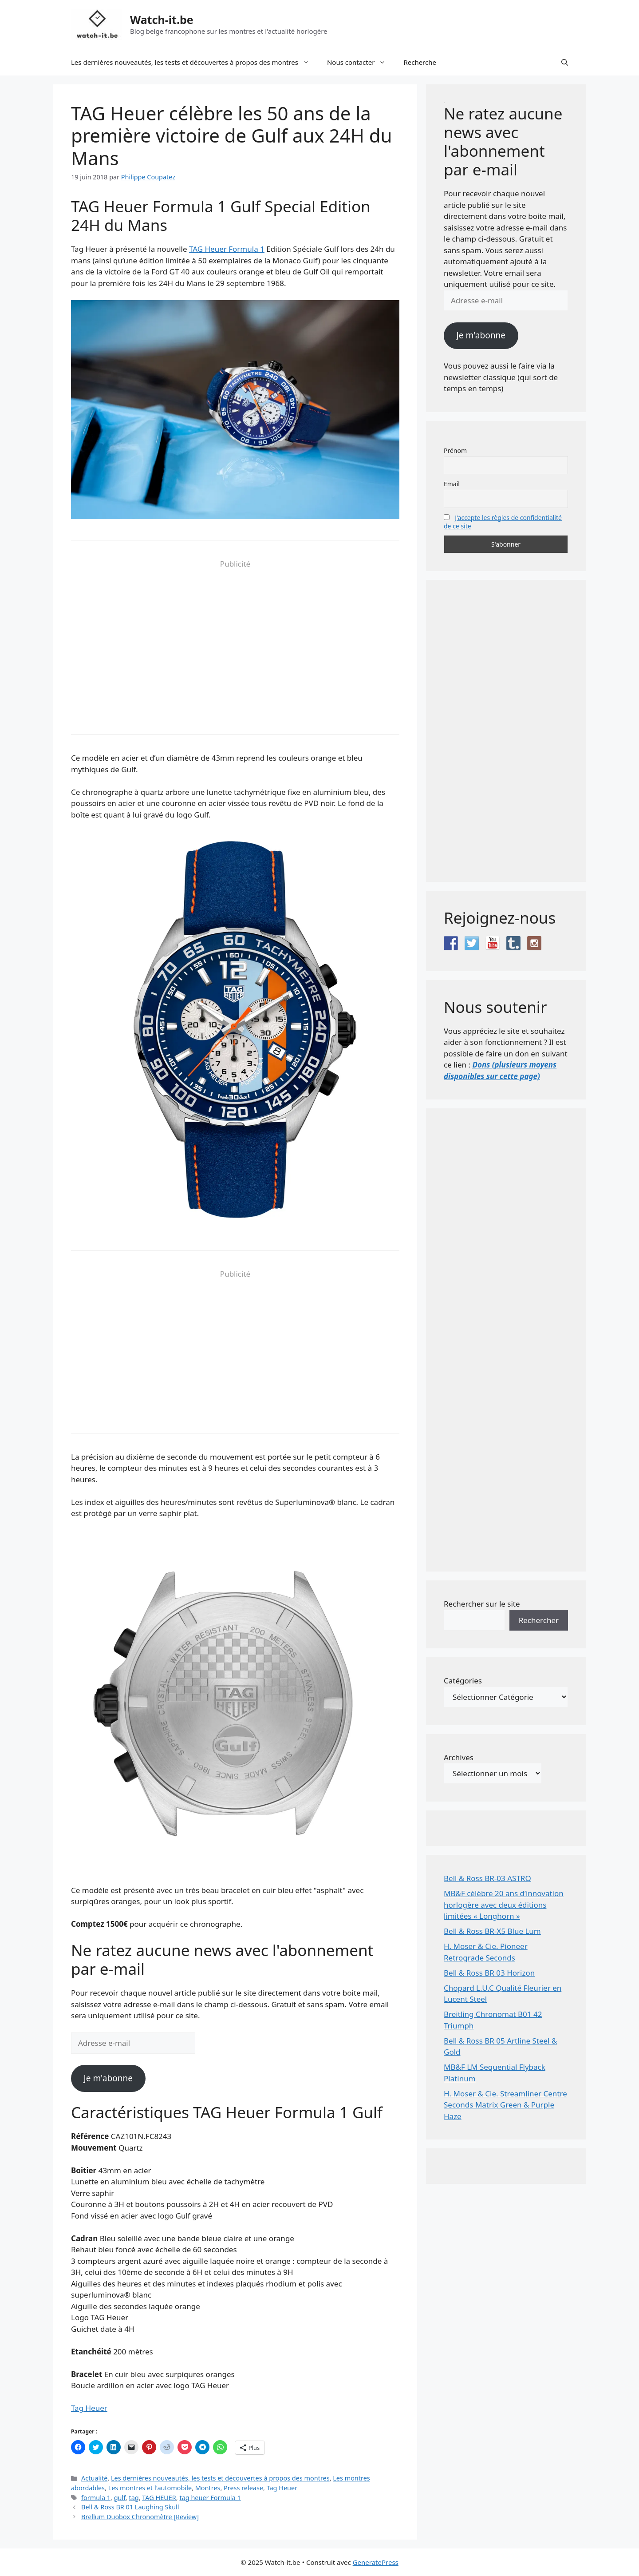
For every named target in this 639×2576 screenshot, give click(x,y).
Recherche (419, 62)
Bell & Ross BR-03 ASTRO (487, 1878)
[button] (564, 62)
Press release (243, 2488)
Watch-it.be (161, 19)
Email (452, 484)
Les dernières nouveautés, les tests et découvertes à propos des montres (194, 62)
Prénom (455, 450)
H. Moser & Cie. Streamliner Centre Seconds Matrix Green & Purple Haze (505, 2104)
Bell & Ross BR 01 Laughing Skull (130, 2507)
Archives (458, 1757)
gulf (120, 2497)
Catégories (463, 1680)
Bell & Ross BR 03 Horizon (489, 1973)
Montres (208, 2488)
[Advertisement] (235, 643)
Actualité (94, 2478)
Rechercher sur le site (482, 1604)
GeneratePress (375, 2562)
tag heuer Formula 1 (210, 2497)
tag (133, 2497)
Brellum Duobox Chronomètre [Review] (140, 2516)
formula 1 (95, 2497)
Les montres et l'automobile (150, 2488)
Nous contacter (360, 62)
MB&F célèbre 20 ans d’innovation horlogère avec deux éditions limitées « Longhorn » (504, 1904)
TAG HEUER (159, 2497)
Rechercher (539, 1620)
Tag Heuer (89, 2408)
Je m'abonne (108, 2078)
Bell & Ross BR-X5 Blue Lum (492, 1931)
